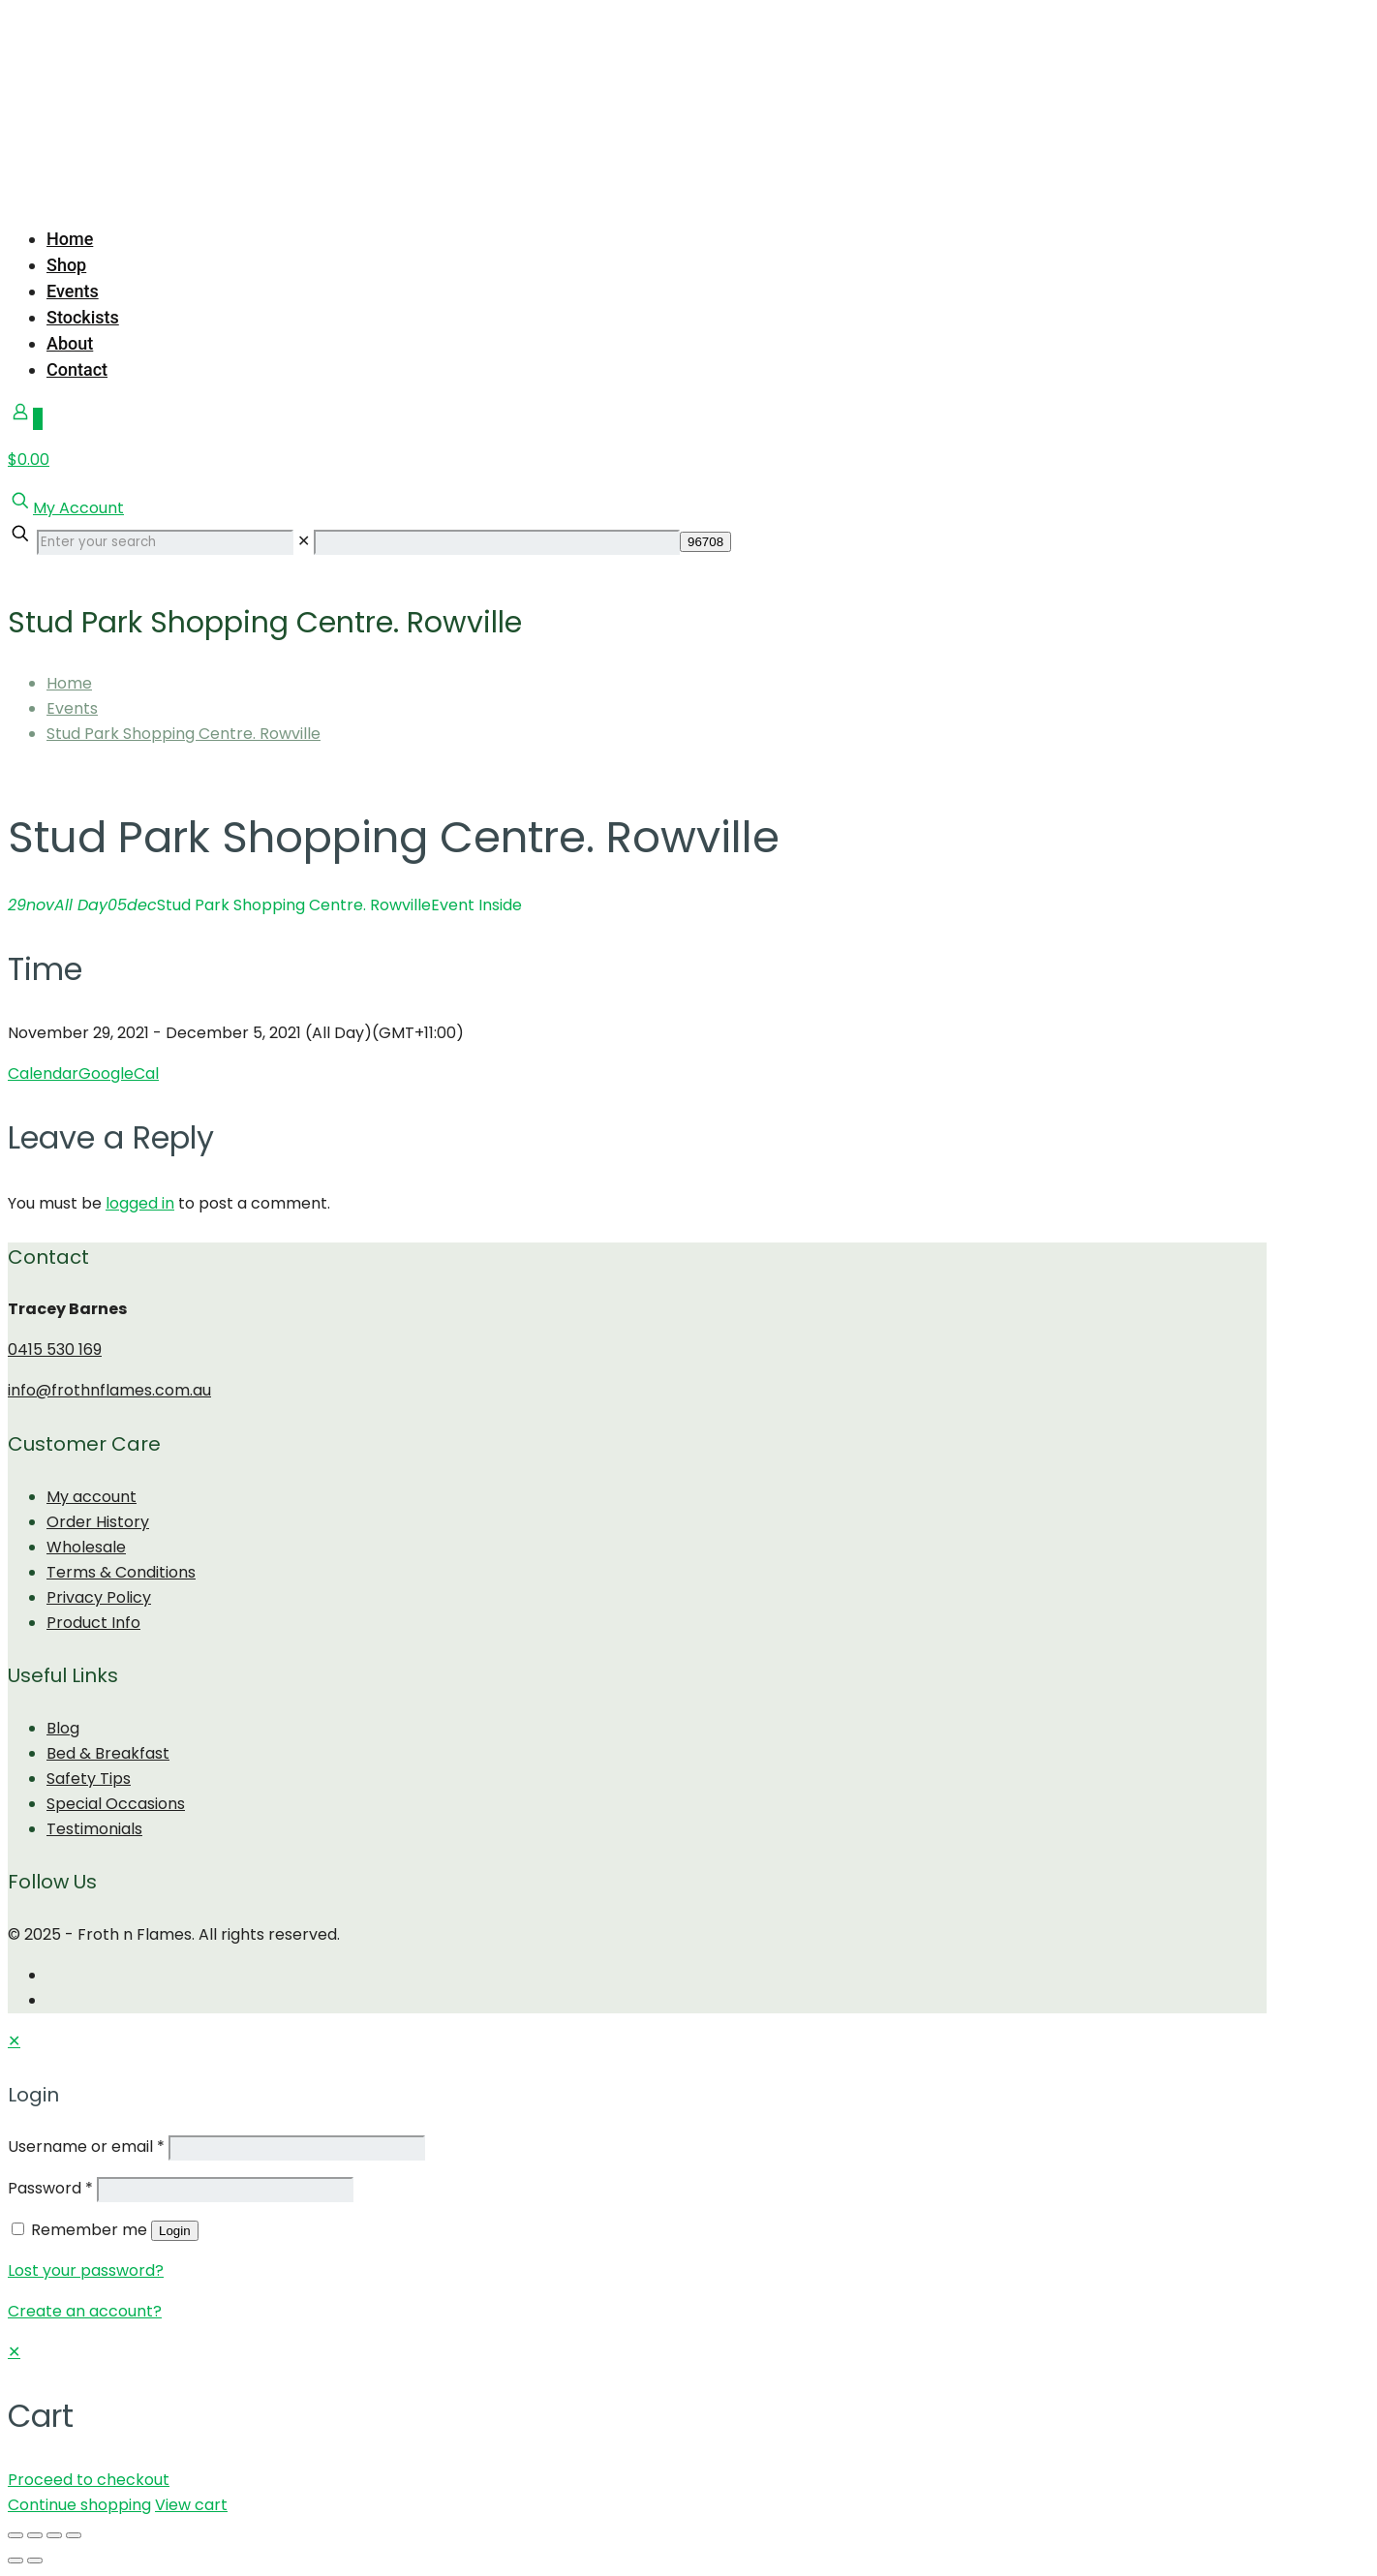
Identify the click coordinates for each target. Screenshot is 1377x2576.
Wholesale (86, 1547)
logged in (140, 1203)
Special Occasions (115, 1804)
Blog (62, 1728)
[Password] (225, 2189)
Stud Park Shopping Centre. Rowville (183, 733)
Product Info (93, 1622)
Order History (97, 1522)
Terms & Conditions (121, 1572)
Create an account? (85, 2311)
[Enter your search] (165, 542)
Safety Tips (88, 1778)
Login (175, 2230)
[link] (303, 541)
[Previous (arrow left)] (15, 2560)
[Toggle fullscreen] (54, 2535)
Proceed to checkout (88, 2480)
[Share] (35, 2535)
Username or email (86, 2146)
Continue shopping (79, 2505)
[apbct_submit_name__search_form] (705, 542)
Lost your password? (86, 2270)
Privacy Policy (98, 1597)
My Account (78, 508)
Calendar (43, 1073)
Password (50, 2188)
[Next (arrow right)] (35, 2560)
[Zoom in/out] (73, 2535)
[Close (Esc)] (15, 2535)
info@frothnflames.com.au (109, 1390)
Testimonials (94, 1829)
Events (72, 708)
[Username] (296, 2148)
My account (91, 1497)
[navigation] (688, 2429)
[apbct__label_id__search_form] (497, 542)
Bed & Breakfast (107, 1753)
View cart (191, 2505)
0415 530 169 (55, 1349)
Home (69, 683)
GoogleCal (118, 1073)
